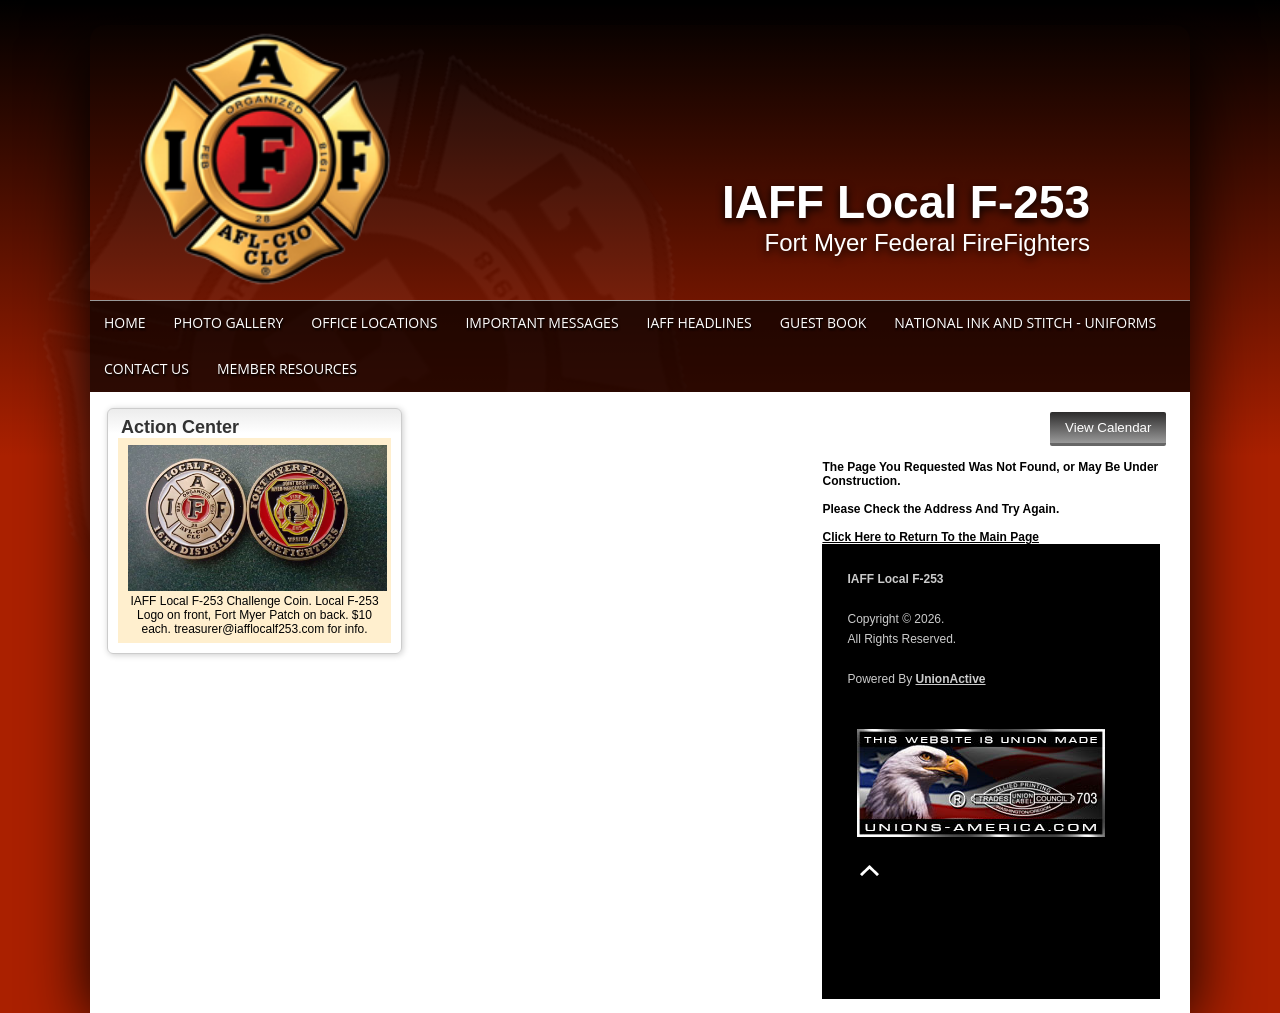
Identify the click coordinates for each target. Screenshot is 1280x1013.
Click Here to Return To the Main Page (930, 537)
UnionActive (951, 679)
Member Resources (287, 368)
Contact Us (146, 368)
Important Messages (541, 322)
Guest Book (823, 322)
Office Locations (374, 322)
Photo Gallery (229, 322)
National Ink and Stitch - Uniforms (1025, 322)
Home (125, 322)
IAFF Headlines (699, 322)
